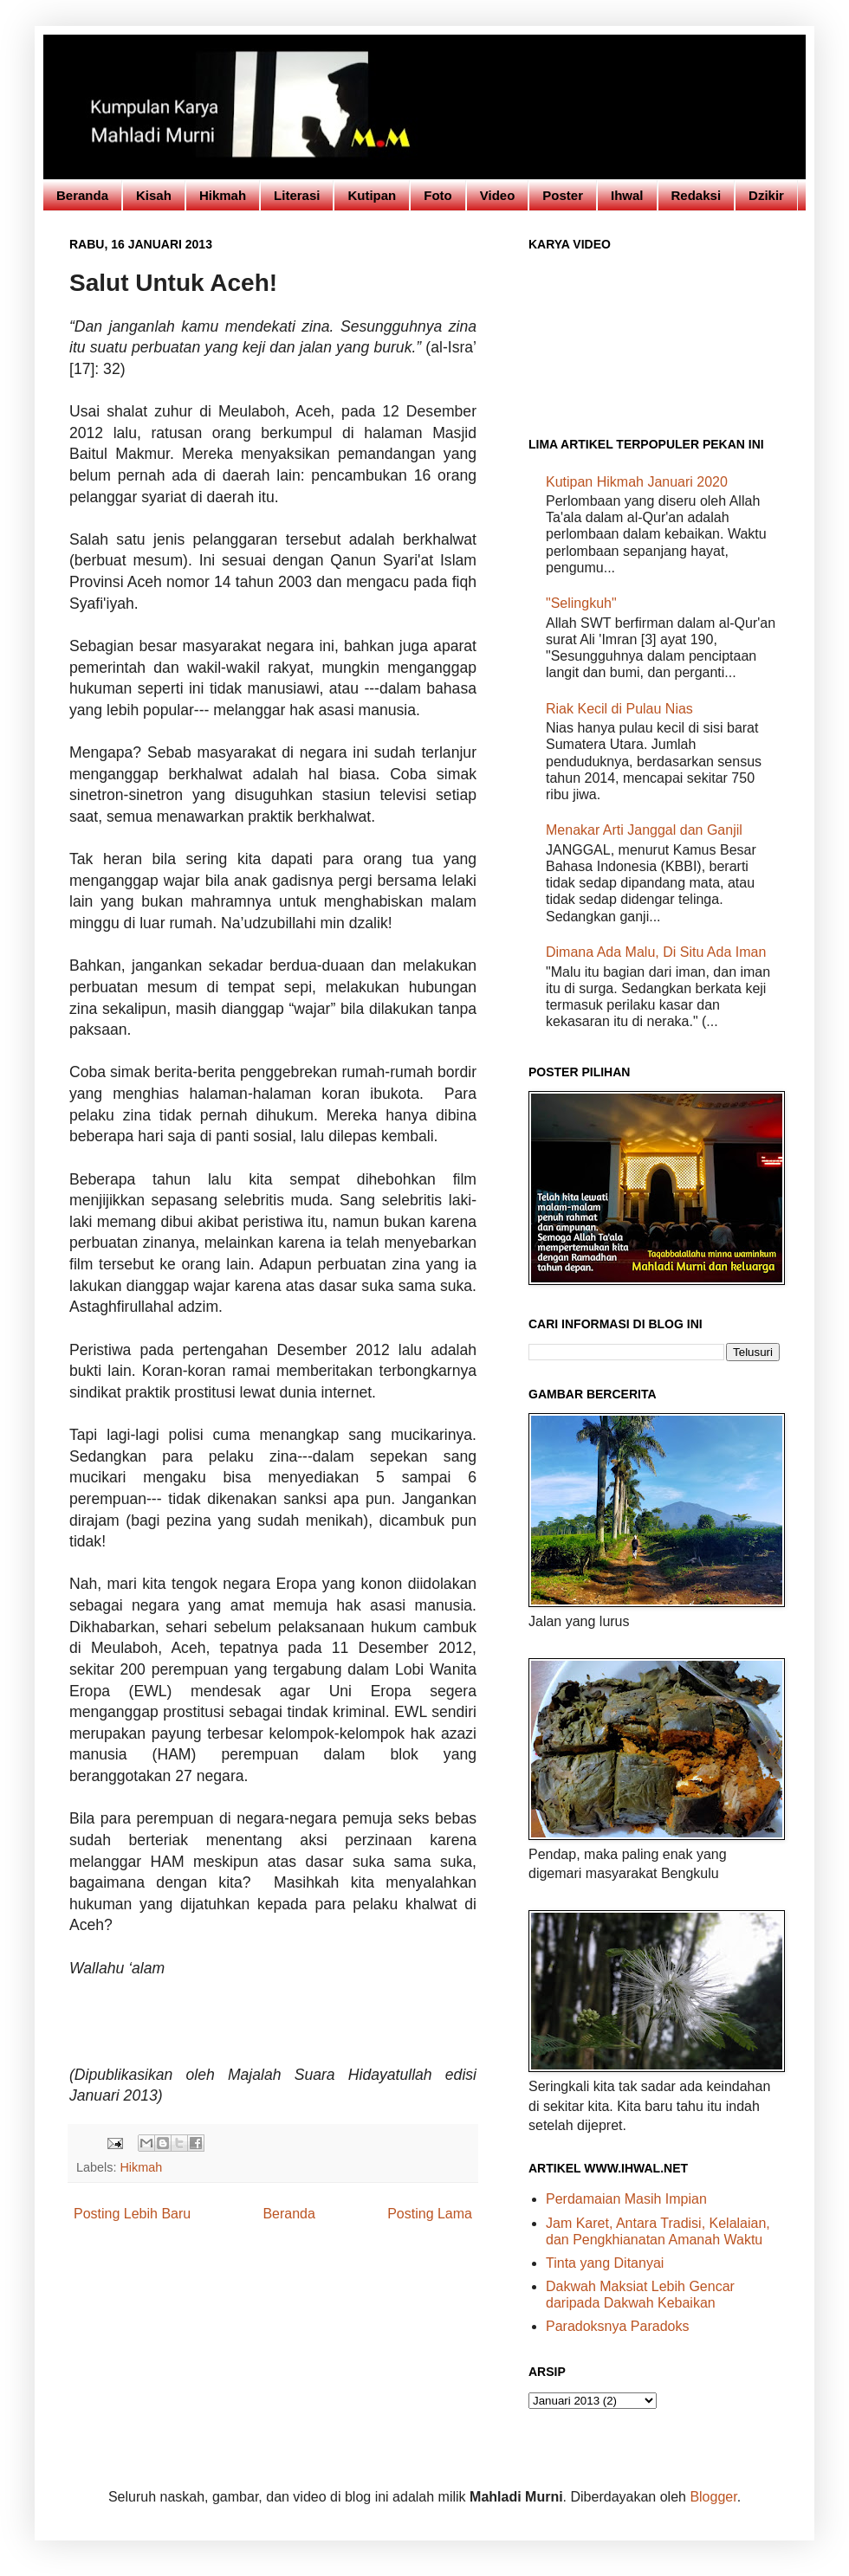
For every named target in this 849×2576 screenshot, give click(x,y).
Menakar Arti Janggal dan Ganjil (644, 830)
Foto (437, 195)
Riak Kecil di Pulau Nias (619, 708)
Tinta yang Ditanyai (605, 2263)
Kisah (154, 195)
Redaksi (696, 195)
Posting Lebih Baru (132, 2213)
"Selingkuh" (581, 603)
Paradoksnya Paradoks (617, 2326)
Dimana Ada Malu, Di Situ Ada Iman (656, 952)
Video (497, 195)
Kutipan (371, 195)
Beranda (82, 195)
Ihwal (627, 195)
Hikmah (222, 195)
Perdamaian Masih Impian (626, 2199)
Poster (562, 195)
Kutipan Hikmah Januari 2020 (637, 482)
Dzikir (766, 195)
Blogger (713, 2496)
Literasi (297, 195)
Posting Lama (429, 2213)
